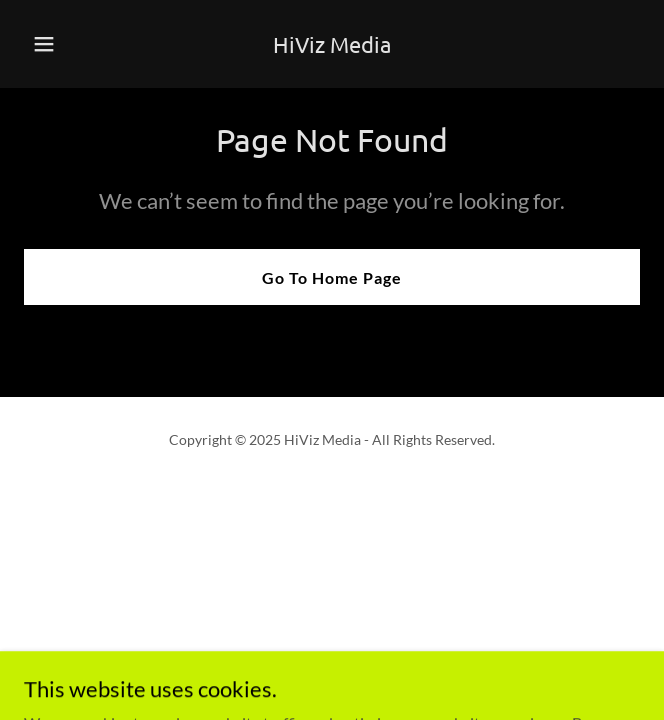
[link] (332, 46)
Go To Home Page (332, 277)
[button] (70, 44)
